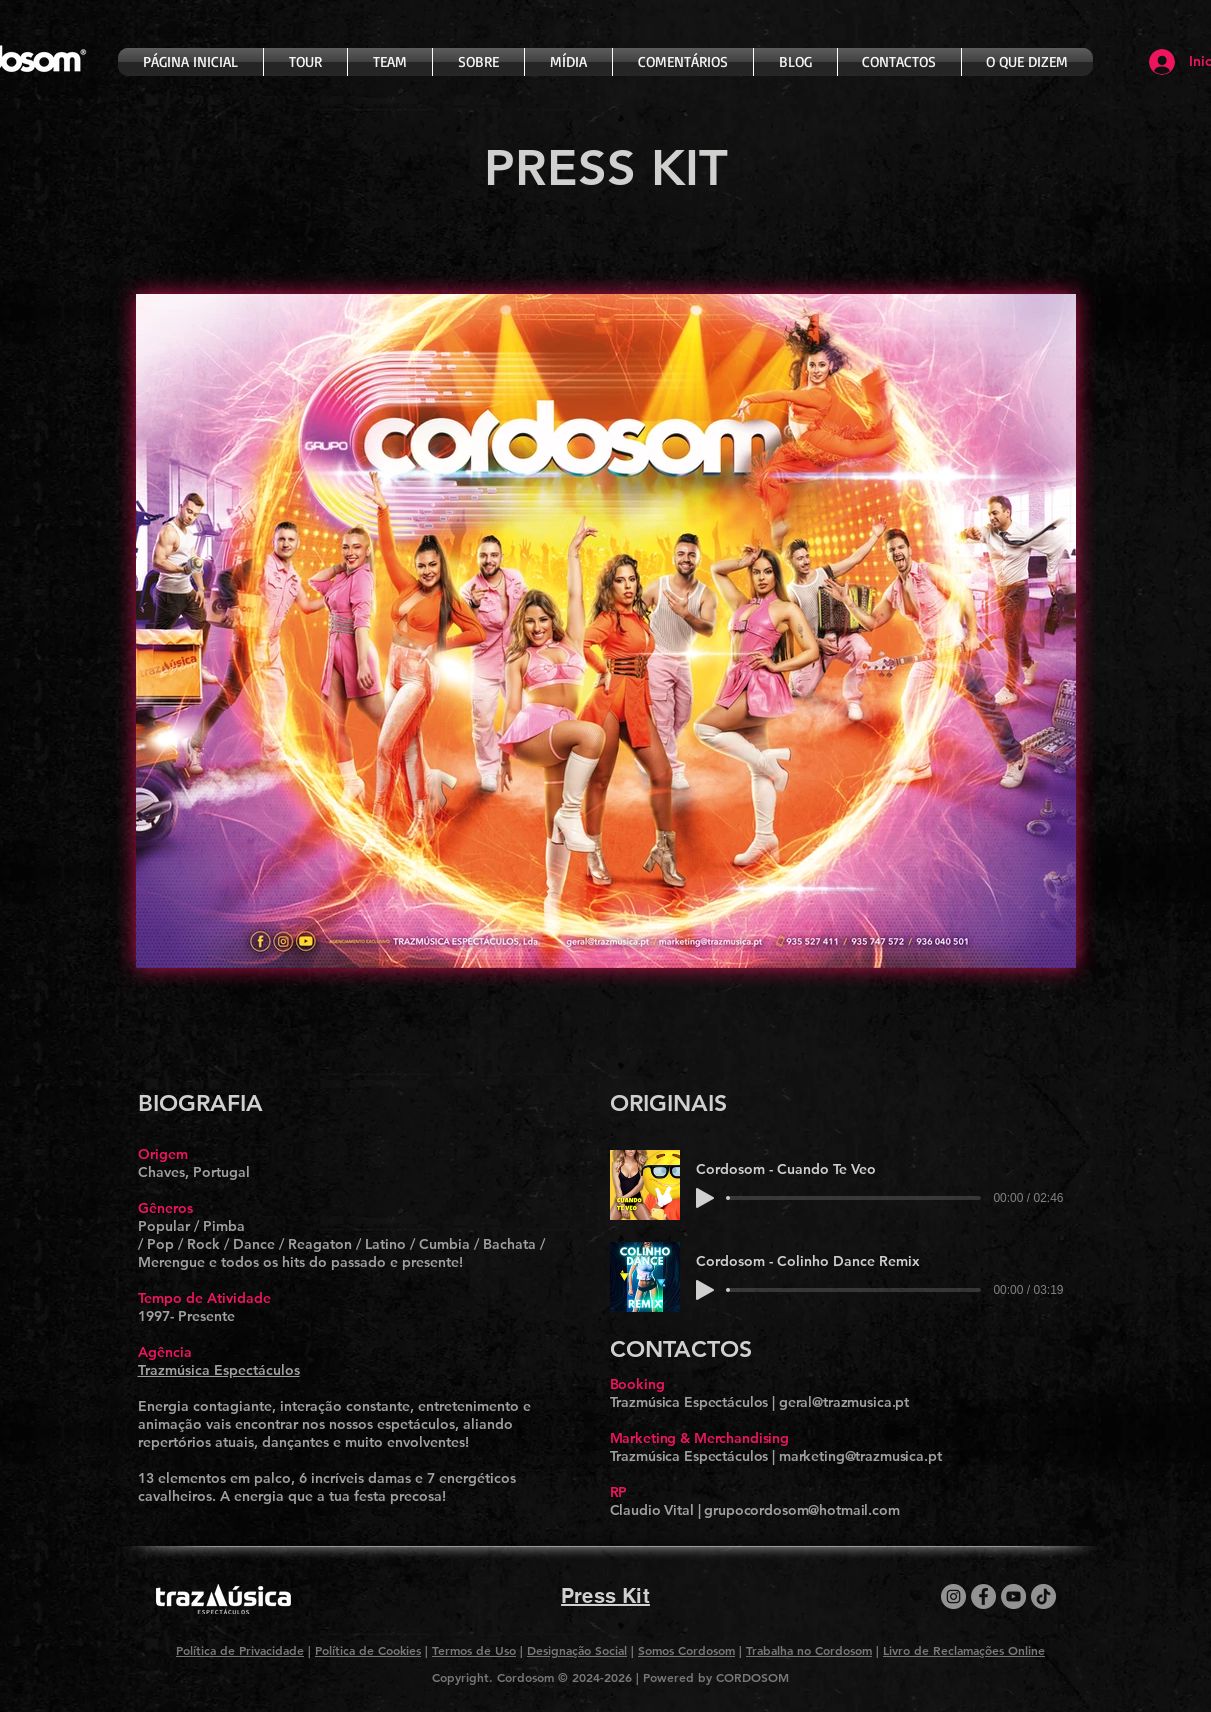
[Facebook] (983, 1596)
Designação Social (577, 1650)
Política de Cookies (368, 1650)
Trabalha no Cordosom (809, 1650)
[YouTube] (1013, 1596)
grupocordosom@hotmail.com (802, 1510)
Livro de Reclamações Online (964, 1650)
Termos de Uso (474, 1650)
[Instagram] (953, 1596)
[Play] (705, 1198)
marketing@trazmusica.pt (860, 1456)
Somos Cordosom (686, 1650)
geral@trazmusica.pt (844, 1402)
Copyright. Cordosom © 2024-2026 (534, 1677)
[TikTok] (1043, 1596)
